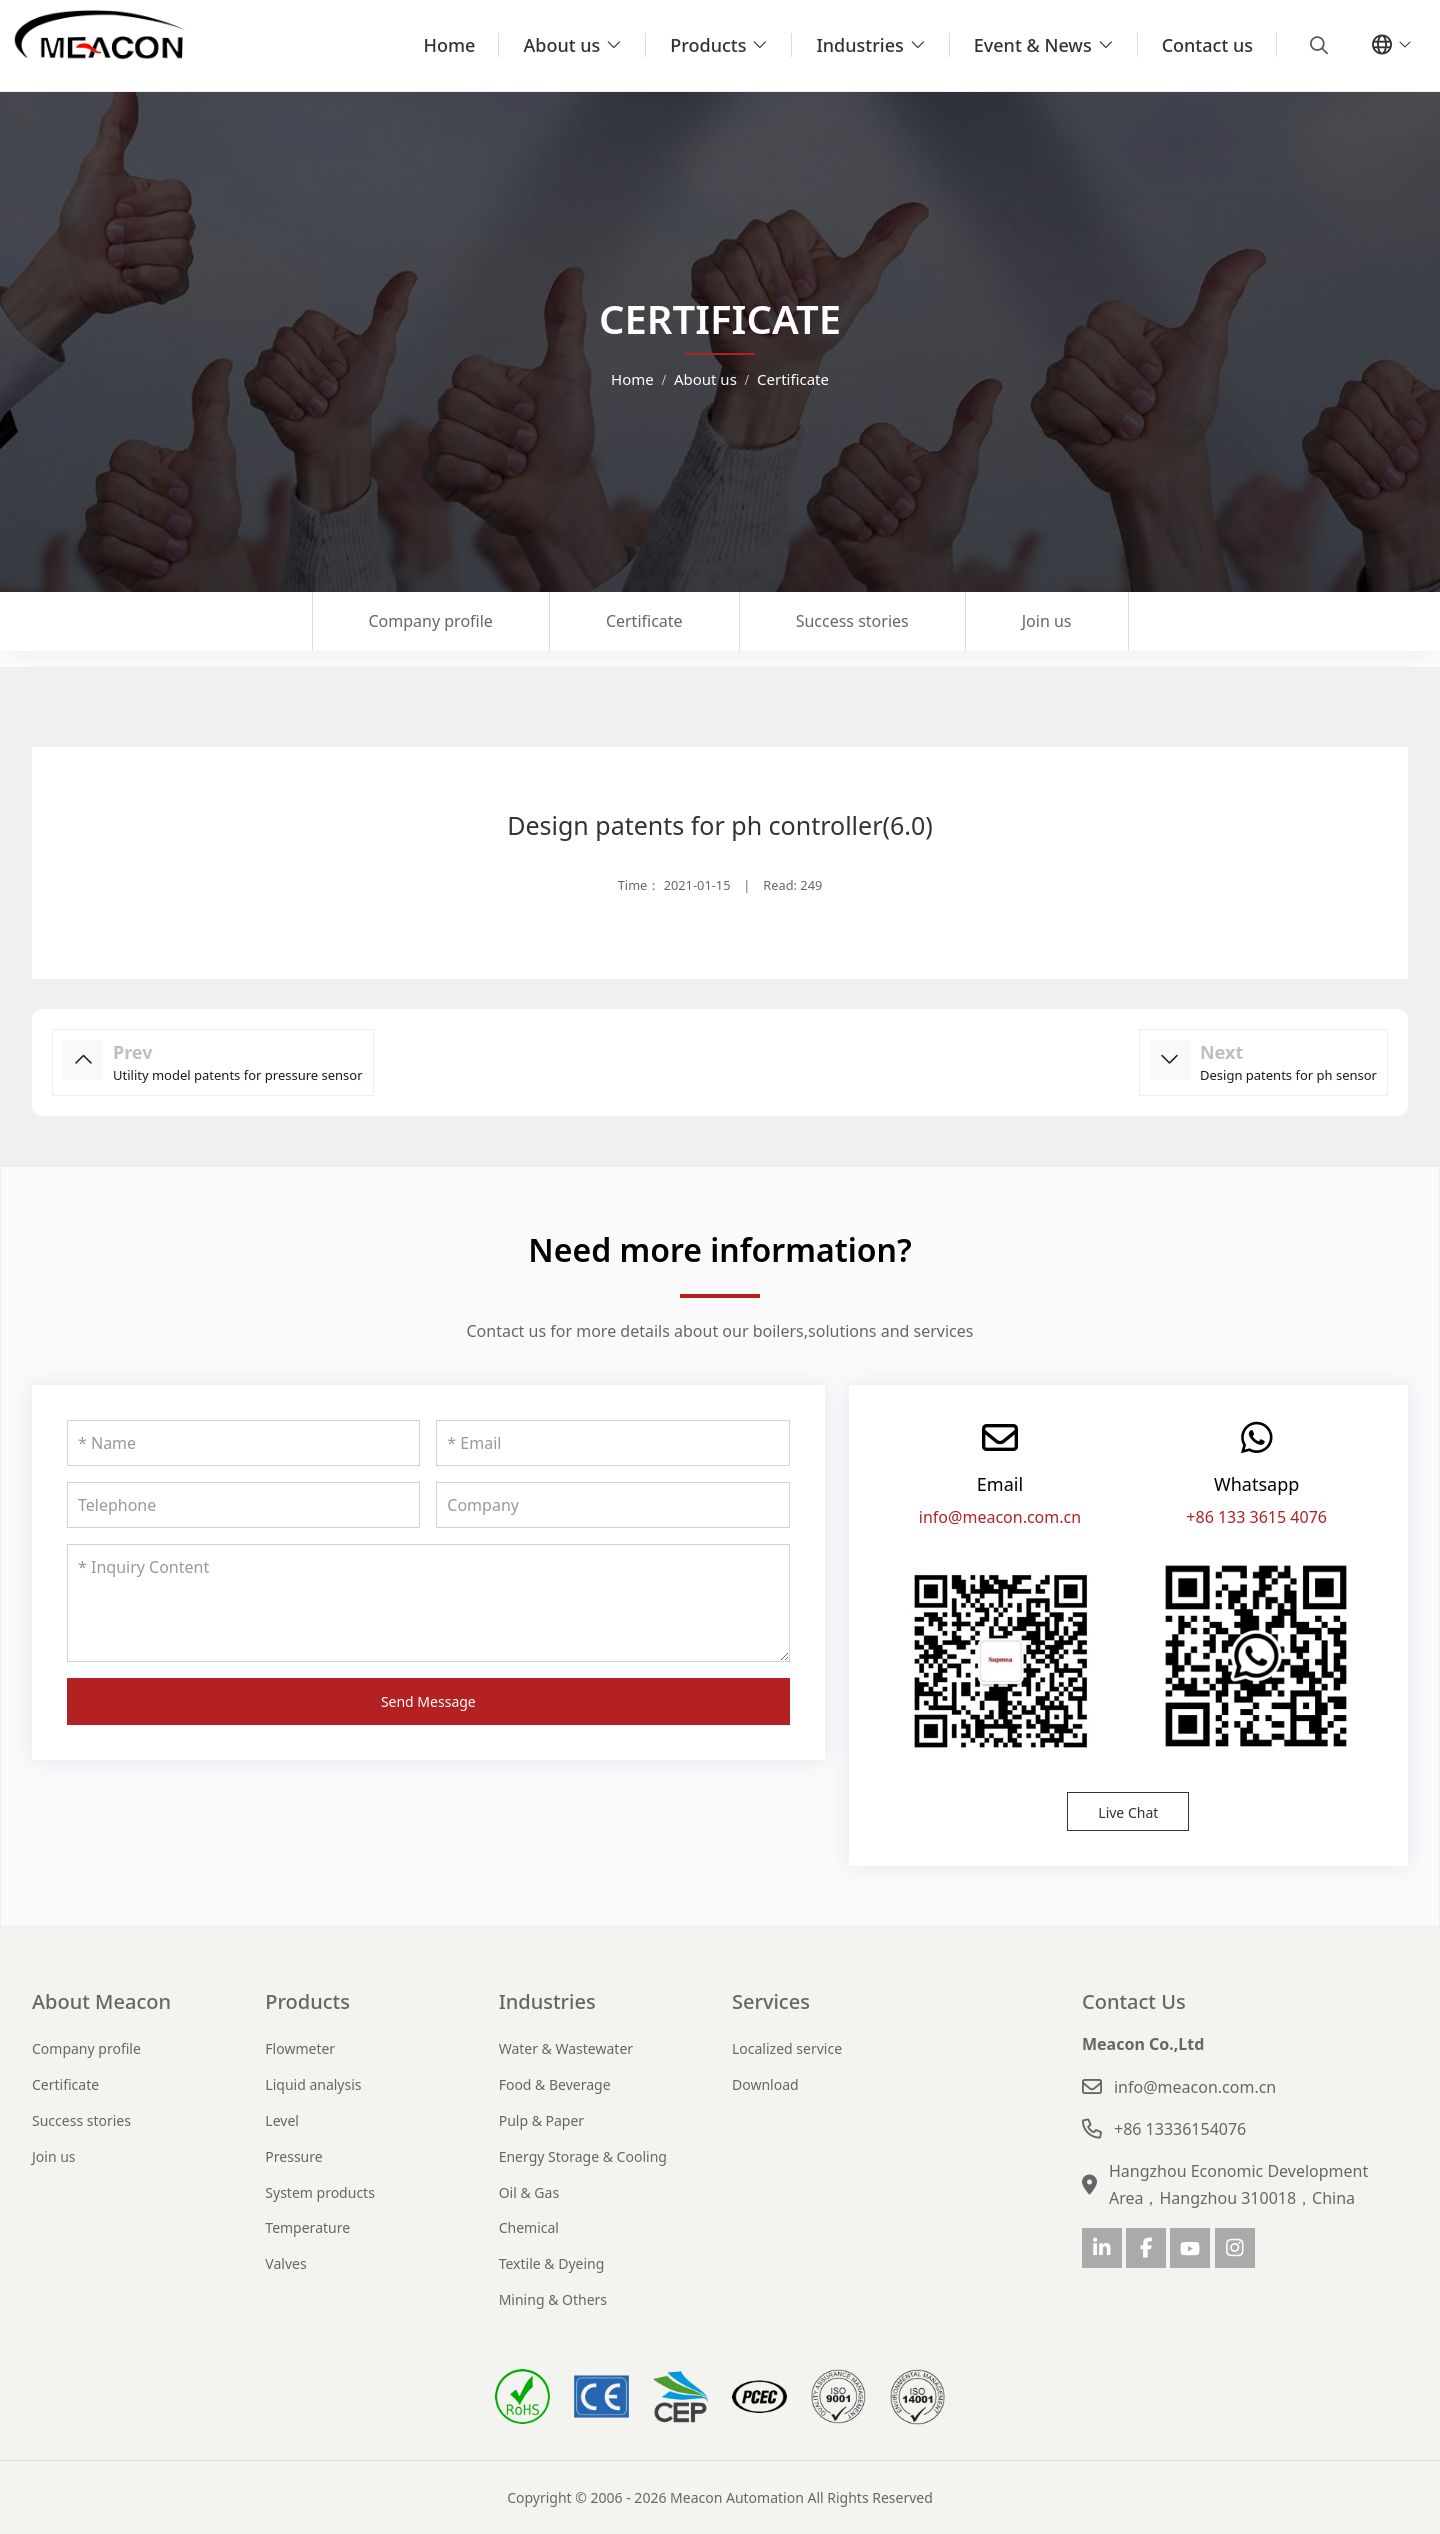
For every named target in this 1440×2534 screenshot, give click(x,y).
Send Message (428, 1701)
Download (765, 2084)
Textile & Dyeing (552, 2263)
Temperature (307, 2227)
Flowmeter (300, 2048)
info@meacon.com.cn (1000, 1517)
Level (282, 2120)
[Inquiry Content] (428, 1603)
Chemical (529, 2227)
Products (708, 45)
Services (771, 2001)
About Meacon (101, 2001)
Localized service (787, 2048)
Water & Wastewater (566, 2048)
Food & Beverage (555, 2084)
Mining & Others (553, 2299)
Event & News (1033, 45)
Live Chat (1128, 1812)
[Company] (612, 1505)
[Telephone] (243, 1505)
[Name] (243, 1443)
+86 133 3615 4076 (1256, 1517)
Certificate (644, 621)
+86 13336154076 (1180, 2129)
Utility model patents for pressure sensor (238, 1075)
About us (561, 45)
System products (320, 2192)
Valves (285, 2263)
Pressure (293, 2156)
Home (450, 45)
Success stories (852, 621)
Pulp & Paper (541, 2120)
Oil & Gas (529, 2192)
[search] (1316, 45)
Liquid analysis (313, 2084)
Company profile (431, 621)
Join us (1047, 621)
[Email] (612, 1443)
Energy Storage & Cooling (583, 2156)
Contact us (1207, 45)
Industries (859, 45)
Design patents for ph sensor (1288, 1075)
